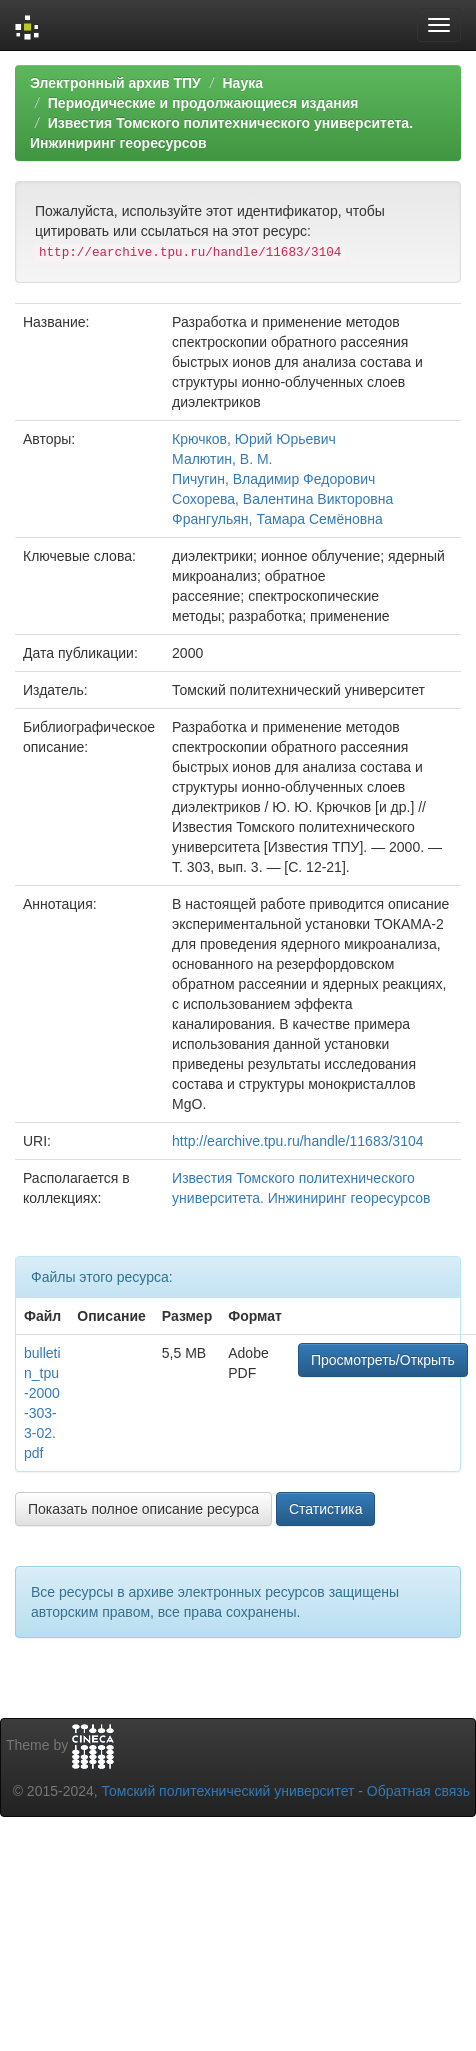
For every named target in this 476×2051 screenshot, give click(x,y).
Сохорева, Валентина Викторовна (282, 499)
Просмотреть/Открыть (383, 1360)
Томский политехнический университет (228, 1791)
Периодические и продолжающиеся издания (203, 103)
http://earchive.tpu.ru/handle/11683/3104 (297, 1141)
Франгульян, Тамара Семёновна (277, 519)
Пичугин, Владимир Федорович (273, 479)
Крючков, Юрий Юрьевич (254, 439)
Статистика (326, 1509)
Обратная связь (418, 1791)
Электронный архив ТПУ (115, 83)
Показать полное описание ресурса (143, 1509)
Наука (242, 83)
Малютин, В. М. (222, 459)
